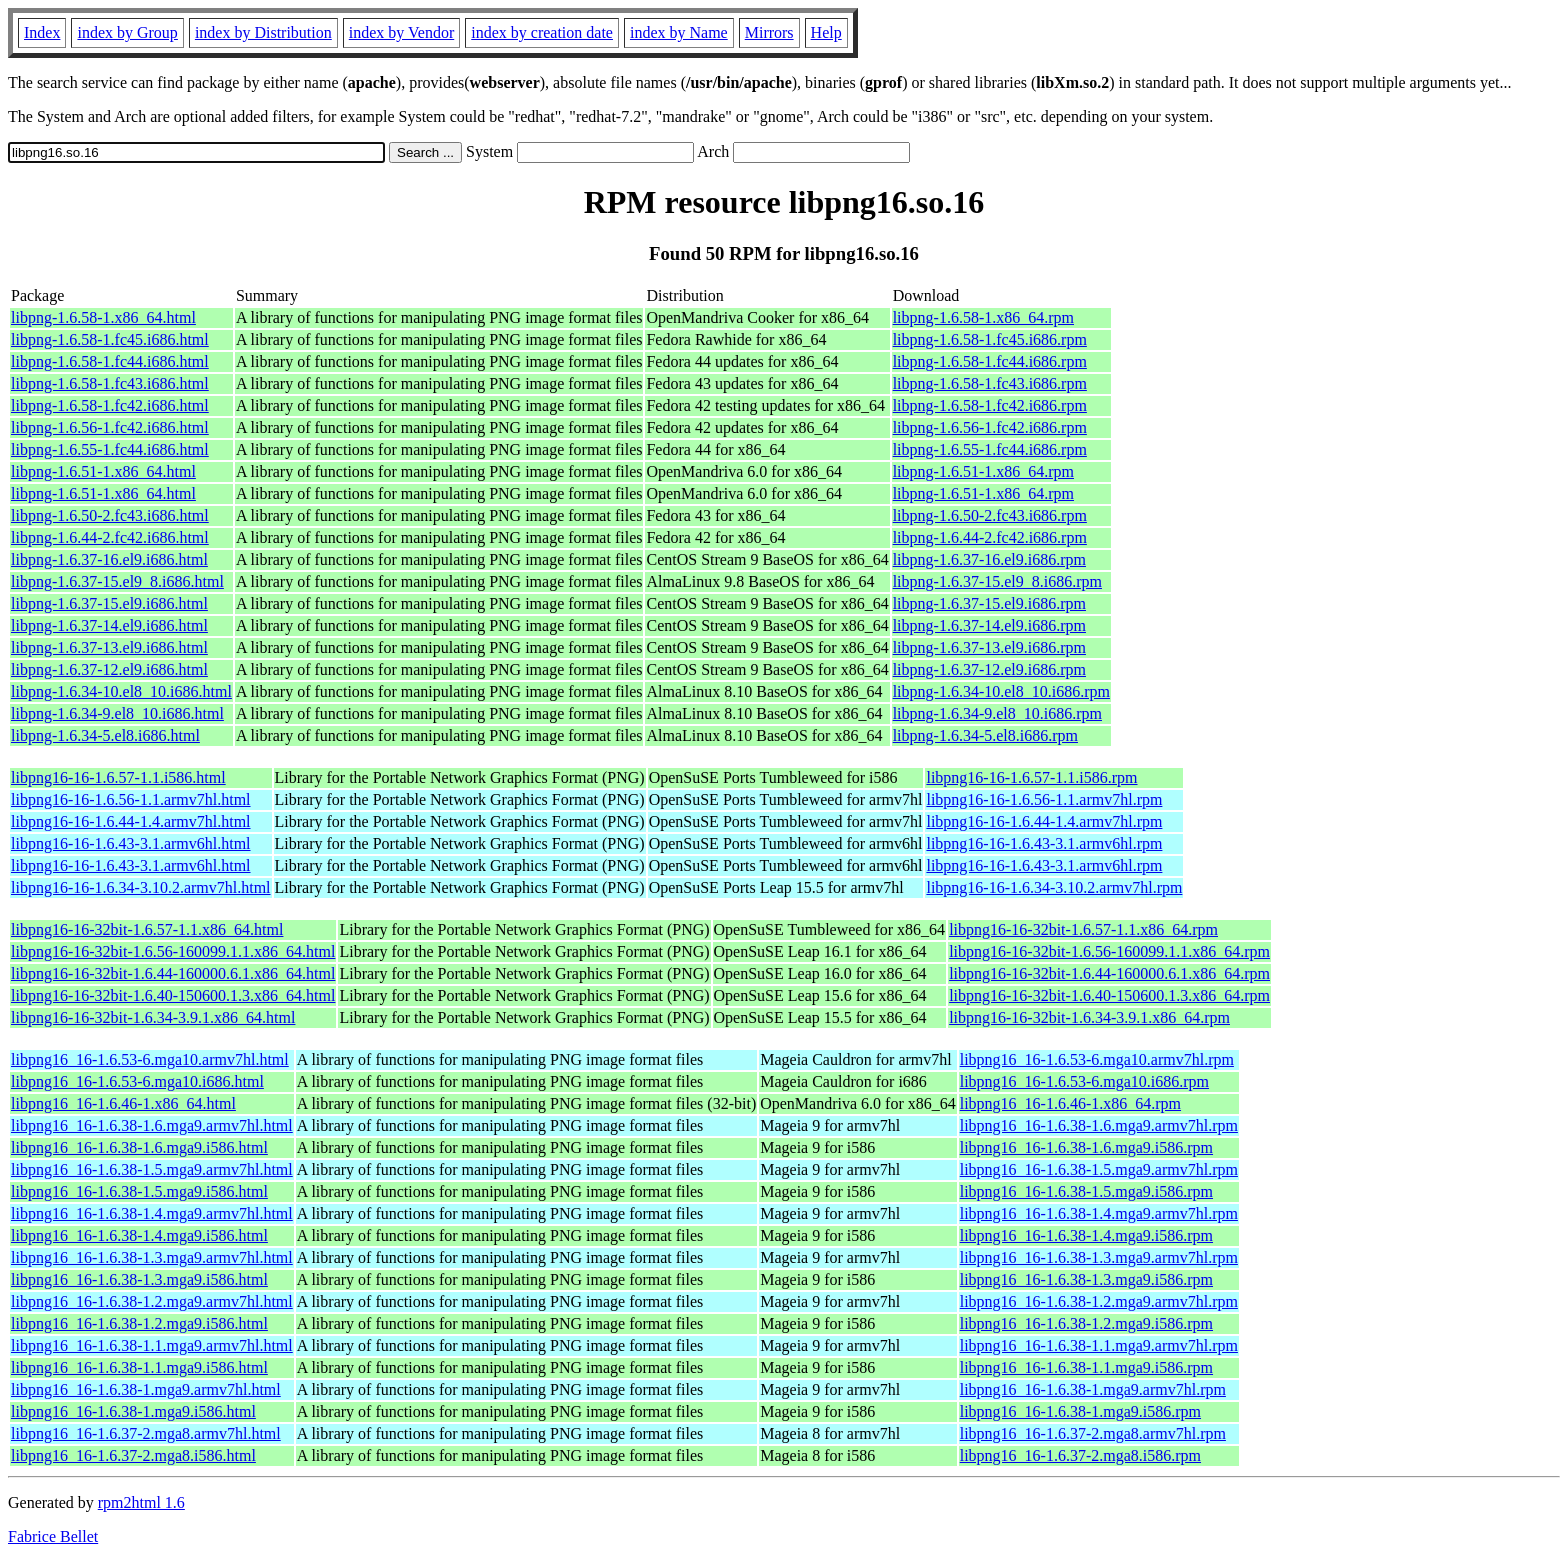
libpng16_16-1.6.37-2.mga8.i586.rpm (1080, 1455)
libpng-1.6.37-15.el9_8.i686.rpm (997, 581)
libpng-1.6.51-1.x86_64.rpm (983, 471)
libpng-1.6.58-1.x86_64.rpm (983, 317)
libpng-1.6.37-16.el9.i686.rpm (989, 559)
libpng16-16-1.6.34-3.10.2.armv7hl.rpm (1054, 887)
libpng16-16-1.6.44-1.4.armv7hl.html (131, 821)
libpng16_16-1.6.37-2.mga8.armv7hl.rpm (1093, 1433)
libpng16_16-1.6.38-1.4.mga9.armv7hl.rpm (1099, 1213)
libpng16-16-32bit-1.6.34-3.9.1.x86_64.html (153, 1017)
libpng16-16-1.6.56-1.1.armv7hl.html (131, 799)
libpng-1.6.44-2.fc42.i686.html (110, 537)
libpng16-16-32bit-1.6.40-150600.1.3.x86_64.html (173, 995)
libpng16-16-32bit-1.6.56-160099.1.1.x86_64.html (173, 951)
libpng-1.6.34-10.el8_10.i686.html (121, 691)
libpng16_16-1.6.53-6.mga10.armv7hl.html (150, 1059)
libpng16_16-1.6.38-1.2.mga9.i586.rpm (1086, 1323)
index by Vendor (401, 32)
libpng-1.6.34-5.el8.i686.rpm (985, 735)
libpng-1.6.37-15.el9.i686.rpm (989, 603)
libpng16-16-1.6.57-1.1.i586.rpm (1031, 777)
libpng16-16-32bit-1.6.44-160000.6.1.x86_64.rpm (1109, 973)
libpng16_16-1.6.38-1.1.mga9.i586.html (139, 1367)
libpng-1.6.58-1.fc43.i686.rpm (990, 383)
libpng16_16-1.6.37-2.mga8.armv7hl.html (146, 1433)
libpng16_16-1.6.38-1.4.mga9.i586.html (139, 1235)
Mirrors (769, 32)
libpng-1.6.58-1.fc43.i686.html (110, 383)
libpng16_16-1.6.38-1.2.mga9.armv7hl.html (152, 1301)
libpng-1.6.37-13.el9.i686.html (109, 647)
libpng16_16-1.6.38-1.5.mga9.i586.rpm (1086, 1191)
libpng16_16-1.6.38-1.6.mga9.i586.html (139, 1147)
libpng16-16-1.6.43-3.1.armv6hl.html (131, 843)
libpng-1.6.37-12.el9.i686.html (109, 669)
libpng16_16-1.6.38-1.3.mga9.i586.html (139, 1279)
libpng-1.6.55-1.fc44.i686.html (110, 449)
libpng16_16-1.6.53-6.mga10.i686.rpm (1084, 1081)
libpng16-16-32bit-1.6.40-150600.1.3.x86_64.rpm (1109, 995)
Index (42, 32)
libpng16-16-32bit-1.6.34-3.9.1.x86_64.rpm (1089, 1017)
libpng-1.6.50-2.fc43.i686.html (110, 515)
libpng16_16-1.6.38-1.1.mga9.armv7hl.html (152, 1345)
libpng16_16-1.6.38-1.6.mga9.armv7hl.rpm (1099, 1125)
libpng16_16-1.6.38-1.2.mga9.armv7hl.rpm (1099, 1301)
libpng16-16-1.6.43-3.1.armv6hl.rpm (1044, 843)
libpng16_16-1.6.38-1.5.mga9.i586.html (139, 1191)
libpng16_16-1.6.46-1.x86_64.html (123, 1103)
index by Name (679, 32)
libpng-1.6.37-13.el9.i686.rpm (989, 647)
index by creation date (542, 32)
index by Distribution (263, 32)
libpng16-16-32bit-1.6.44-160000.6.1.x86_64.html (173, 973)
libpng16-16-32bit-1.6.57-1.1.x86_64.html (147, 929)
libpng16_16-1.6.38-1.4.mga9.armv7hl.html (152, 1213)
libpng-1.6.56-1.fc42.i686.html (110, 427)
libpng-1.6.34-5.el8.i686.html (105, 735)
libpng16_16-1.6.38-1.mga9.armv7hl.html (146, 1389)
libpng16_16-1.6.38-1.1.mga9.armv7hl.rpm (1099, 1345)
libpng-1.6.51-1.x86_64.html (103, 471)
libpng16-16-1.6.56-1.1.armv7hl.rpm (1044, 799)
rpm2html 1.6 (141, 1502)
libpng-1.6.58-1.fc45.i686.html (110, 339)
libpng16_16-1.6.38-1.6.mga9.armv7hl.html (152, 1125)
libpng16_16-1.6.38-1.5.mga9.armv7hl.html (152, 1169)
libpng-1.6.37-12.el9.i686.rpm (989, 669)
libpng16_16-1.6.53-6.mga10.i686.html (137, 1081)
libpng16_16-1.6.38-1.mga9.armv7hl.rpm (1093, 1389)
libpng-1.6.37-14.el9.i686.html (109, 625)
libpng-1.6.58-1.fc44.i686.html (110, 361)
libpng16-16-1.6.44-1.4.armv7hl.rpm (1044, 821)
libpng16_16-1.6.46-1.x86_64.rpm (1070, 1103)
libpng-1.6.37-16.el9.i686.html (109, 559)
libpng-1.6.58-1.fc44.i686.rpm (990, 361)
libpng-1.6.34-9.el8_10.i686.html (117, 713)
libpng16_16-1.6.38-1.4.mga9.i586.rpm (1086, 1235)
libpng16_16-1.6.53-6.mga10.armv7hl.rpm (1097, 1059)
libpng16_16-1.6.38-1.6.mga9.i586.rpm (1086, 1147)
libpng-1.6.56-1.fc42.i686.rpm (990, 427)
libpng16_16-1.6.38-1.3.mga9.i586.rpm (1086, 1279)
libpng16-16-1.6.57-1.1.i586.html (118, 777)
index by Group (127, 32)
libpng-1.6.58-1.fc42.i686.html (110, 405)
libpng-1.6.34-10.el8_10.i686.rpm (1001, 691)
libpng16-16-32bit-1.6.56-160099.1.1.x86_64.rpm (1109, 951)
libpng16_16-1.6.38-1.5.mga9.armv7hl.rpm (1099, 1169)
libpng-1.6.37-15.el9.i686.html (109, 603)
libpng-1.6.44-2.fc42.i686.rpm (990, 537)
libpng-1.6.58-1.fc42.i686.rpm (990, 405)
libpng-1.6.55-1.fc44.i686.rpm (990, 449)
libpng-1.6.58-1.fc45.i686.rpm (990, 339)
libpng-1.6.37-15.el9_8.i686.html (117, 581)
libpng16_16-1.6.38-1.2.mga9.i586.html (139, 1323)
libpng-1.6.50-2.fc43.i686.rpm (990, 515)
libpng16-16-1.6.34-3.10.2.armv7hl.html (141, 887)
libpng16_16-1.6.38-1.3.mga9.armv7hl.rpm (1099, 1257)
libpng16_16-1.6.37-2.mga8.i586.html (133, 1455)
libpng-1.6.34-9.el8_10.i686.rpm (997, 713)
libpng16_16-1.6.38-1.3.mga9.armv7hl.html (152, 1257)
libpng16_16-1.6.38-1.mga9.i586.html (133, 1411)
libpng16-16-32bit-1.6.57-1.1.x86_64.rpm (1083, 929)
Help (826, 32)
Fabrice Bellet (53, 1536)
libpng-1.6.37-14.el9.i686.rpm (989, 625)
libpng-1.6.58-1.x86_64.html (103, 317)
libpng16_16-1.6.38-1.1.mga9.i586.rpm (1086, 1367)
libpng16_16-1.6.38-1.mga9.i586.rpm (1080, 1411)
